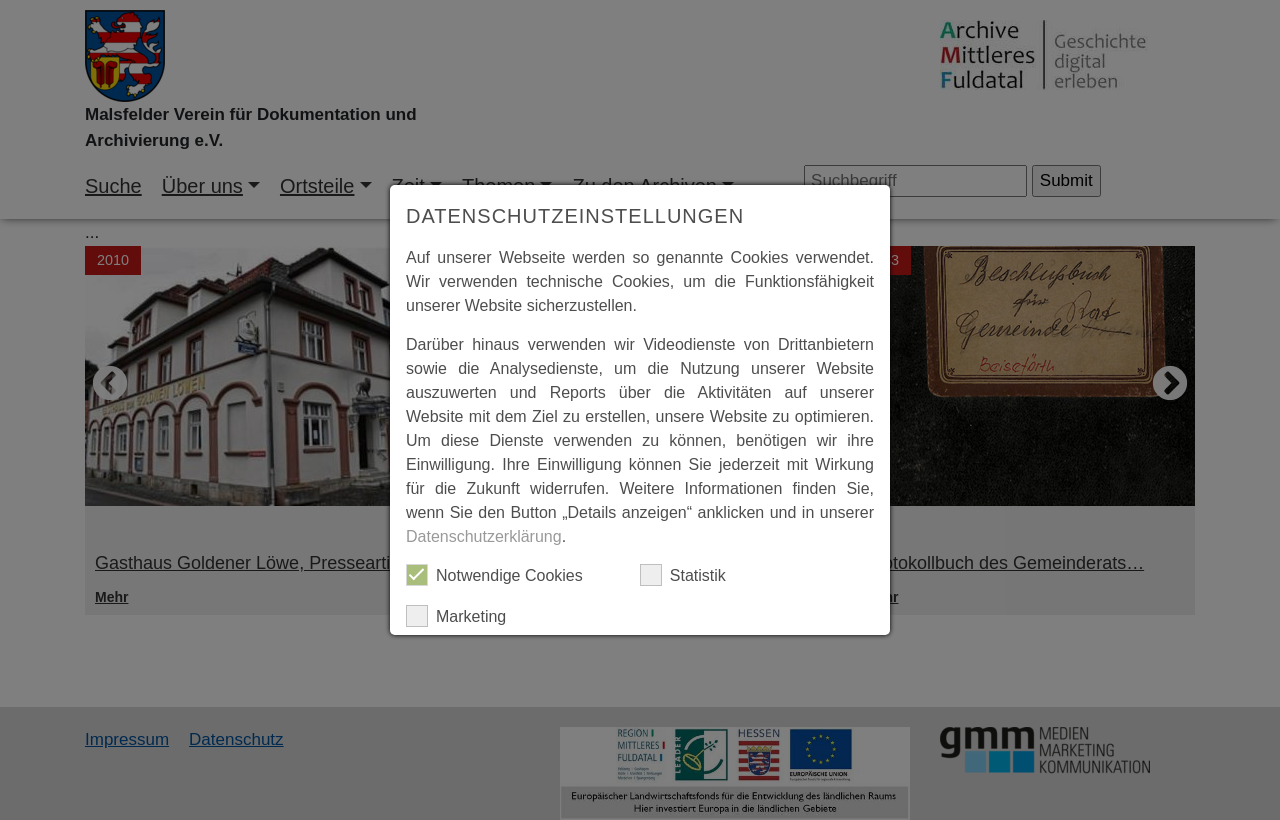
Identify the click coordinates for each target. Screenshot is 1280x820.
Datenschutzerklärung (484, 536)
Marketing (456, 616)
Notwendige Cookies (494, 575)
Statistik (683, 575)
